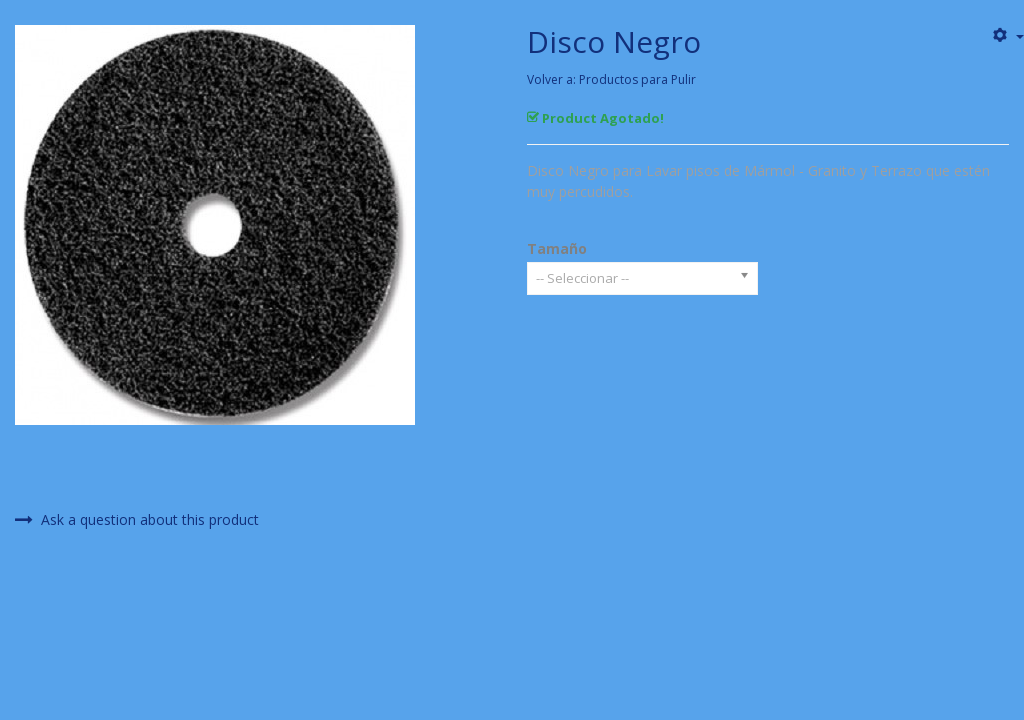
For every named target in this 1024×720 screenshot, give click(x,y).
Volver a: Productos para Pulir (611, 79)
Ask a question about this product (137, 520)
